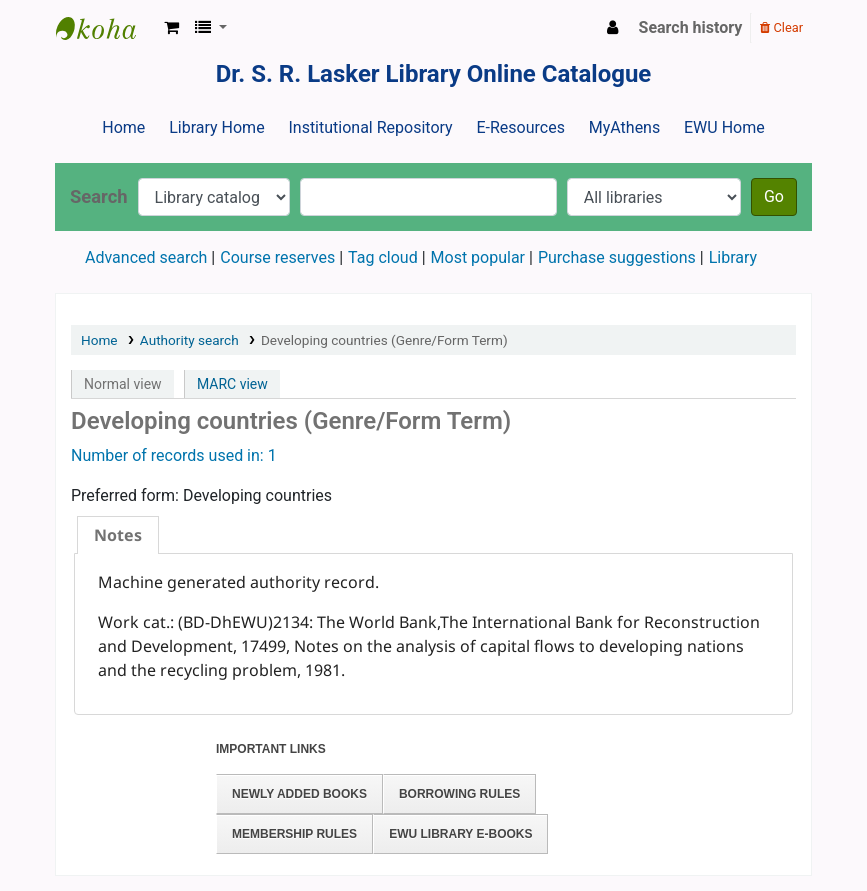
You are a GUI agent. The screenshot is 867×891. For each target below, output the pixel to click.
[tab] (118, 535)
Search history (691, 27)
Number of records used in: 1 (174, 455)
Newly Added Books (299, 794)
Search (99, 196)
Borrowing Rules (459, 794)
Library (733, 257)
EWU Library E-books (460, 834)
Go (774, 196)
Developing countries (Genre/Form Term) (384, 340)
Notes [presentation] (118, 535)
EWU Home (724, 127)
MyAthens (624, 127)
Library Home (216, 127)
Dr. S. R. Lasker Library (106, 28)
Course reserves (277, 257)
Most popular (478, 257)
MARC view (232, 384)
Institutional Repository (370, 127)
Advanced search (146, 257)
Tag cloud (383, 257)
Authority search (189, 340)
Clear (781, 27)
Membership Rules (294, 834)
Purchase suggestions (617, 257)
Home (123, 127)
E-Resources (520, 127)
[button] (171, 28)
